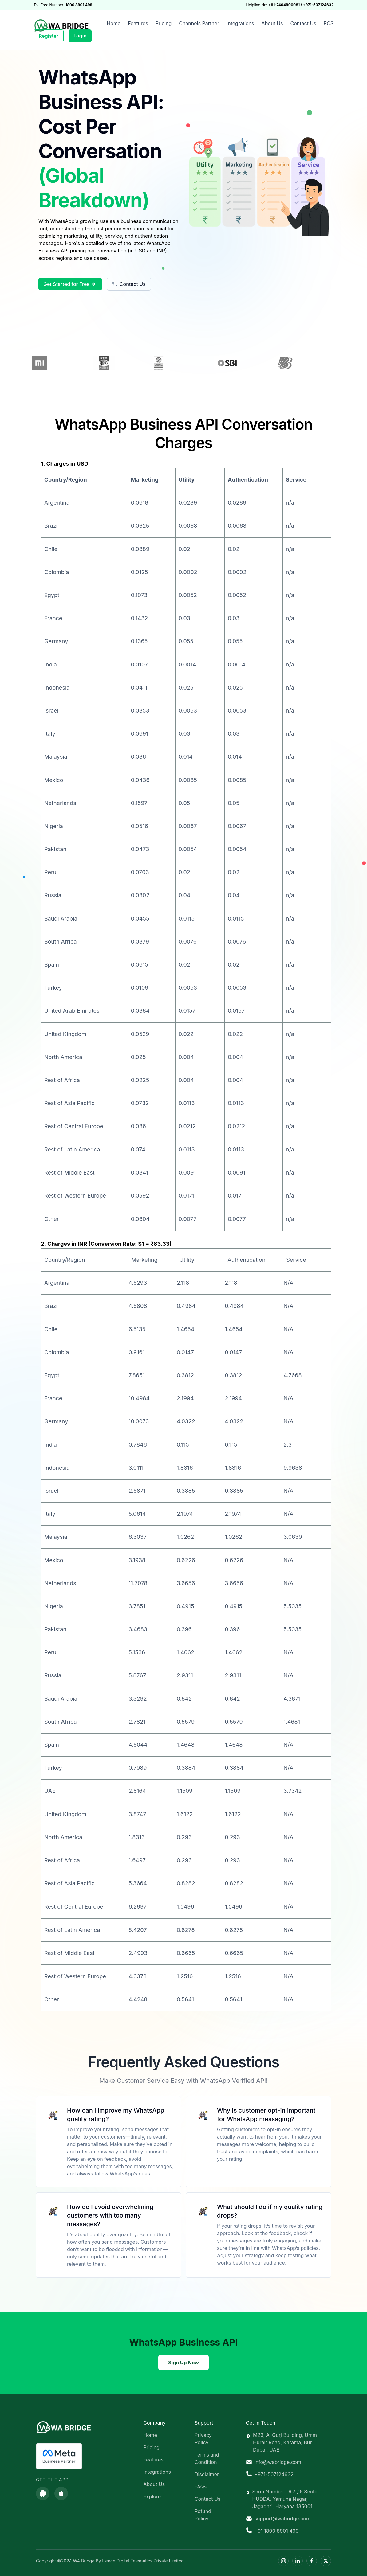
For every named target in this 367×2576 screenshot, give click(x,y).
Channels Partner (199, 23)
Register (48, 36)
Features (138, 23)
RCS (328, 23)
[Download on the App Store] (61, 2493)
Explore (152, 2496)
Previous (28, 364)
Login (80, 36)
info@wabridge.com (273, 2462)
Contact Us (303, 23)
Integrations (240, 23)
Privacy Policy (203, 2438)
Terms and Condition (207, 2458)
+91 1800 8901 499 (272, 2530)
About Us (272, 23)
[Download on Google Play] (42, 2493)
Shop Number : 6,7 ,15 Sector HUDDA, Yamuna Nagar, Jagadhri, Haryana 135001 (282, 2498)
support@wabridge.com (278, 2518)
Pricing (164, 23)
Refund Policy (203, 2515)
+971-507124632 (270, 2474)
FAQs (201, 2487)
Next (339, 364)
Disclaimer (207, 2474)
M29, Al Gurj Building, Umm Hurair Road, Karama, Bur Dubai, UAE (281, 2442)
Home (113, 23)
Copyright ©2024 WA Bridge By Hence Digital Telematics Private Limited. (110, 2560)
